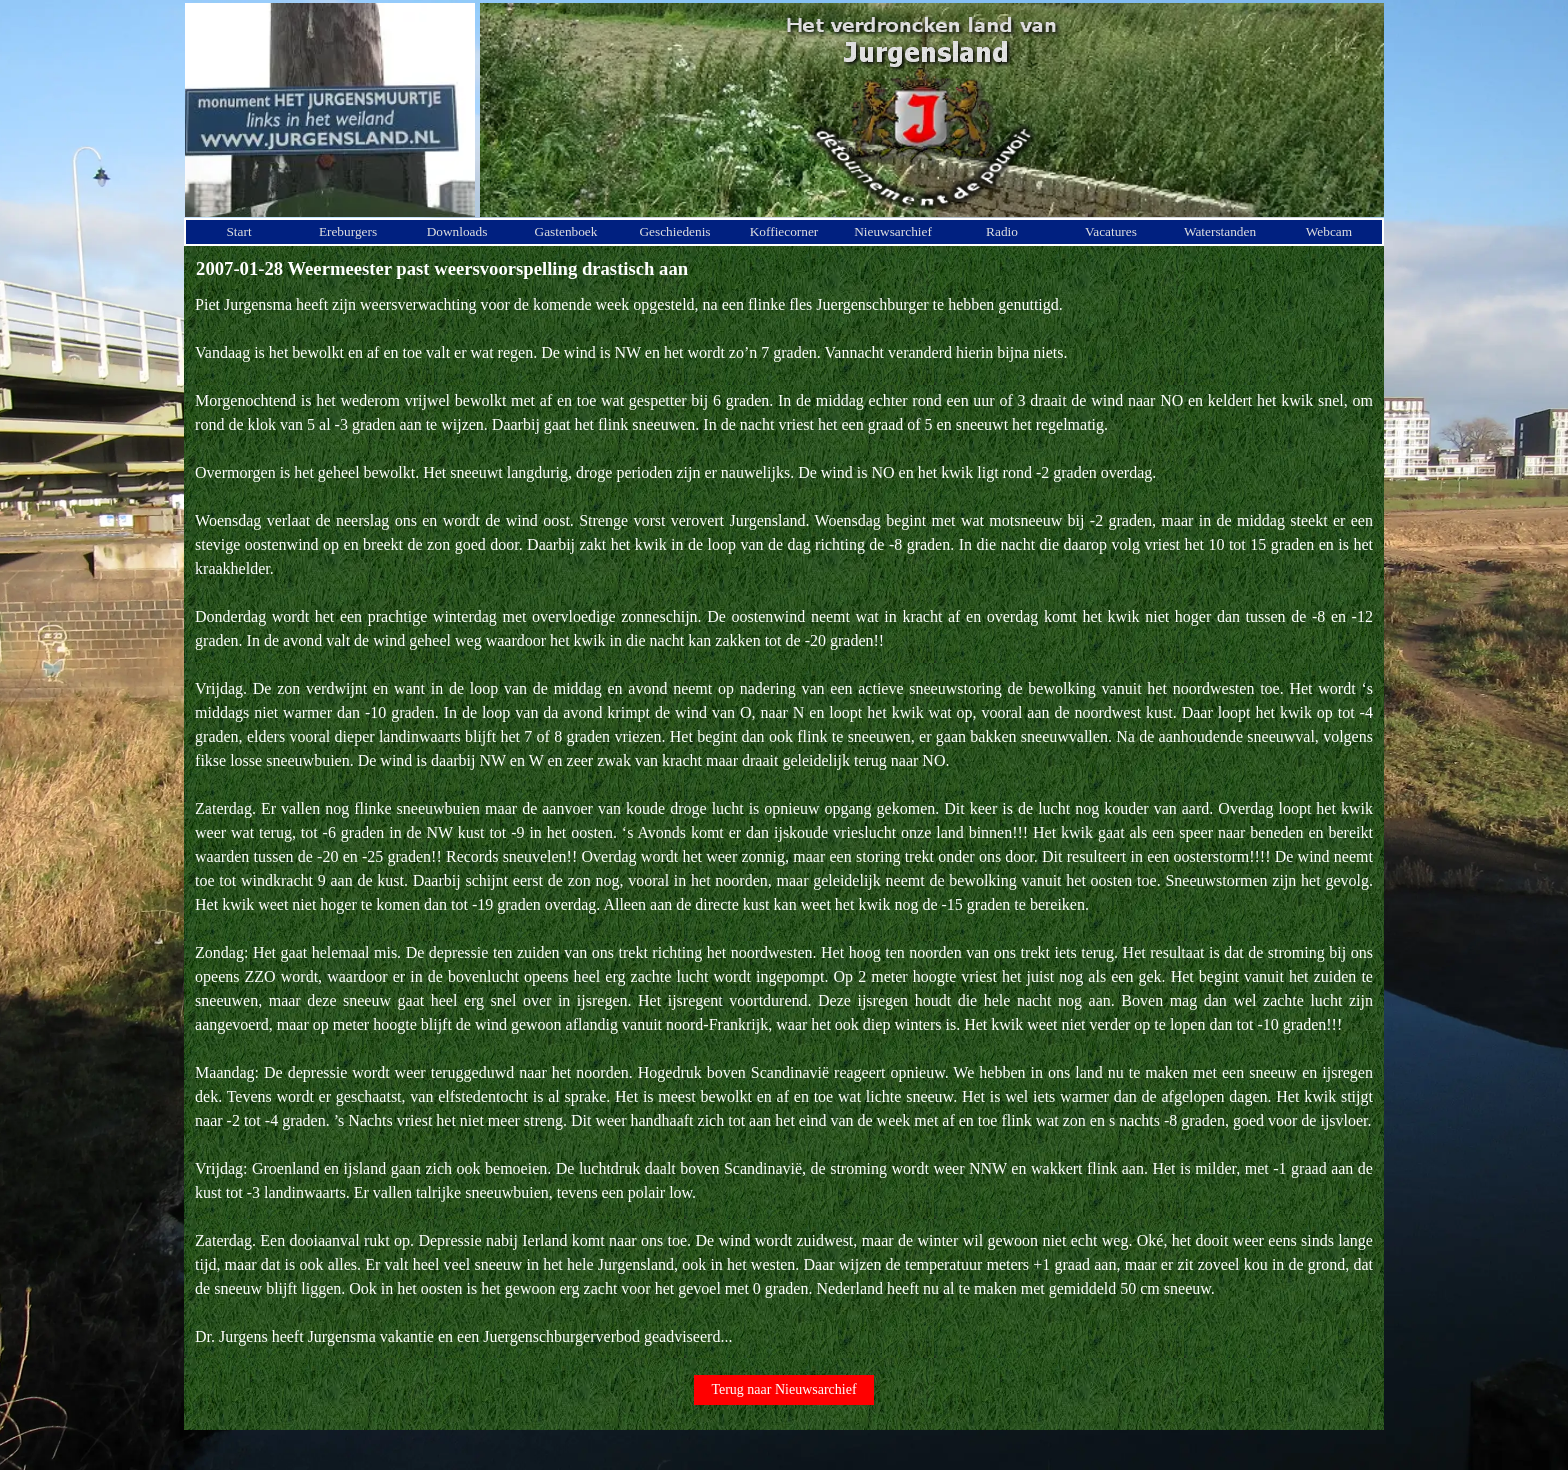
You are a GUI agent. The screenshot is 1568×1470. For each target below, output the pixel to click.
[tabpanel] (784, 821)
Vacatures (1111, 231)
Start (238, 231)
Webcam (1329, 231)
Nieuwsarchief (893, 231)
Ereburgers (348, 231)
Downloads (457, 231)
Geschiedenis (674, 231)
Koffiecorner (784, 231)
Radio (1002, 231)
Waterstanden (1220, 231)
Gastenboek (566, 231)
